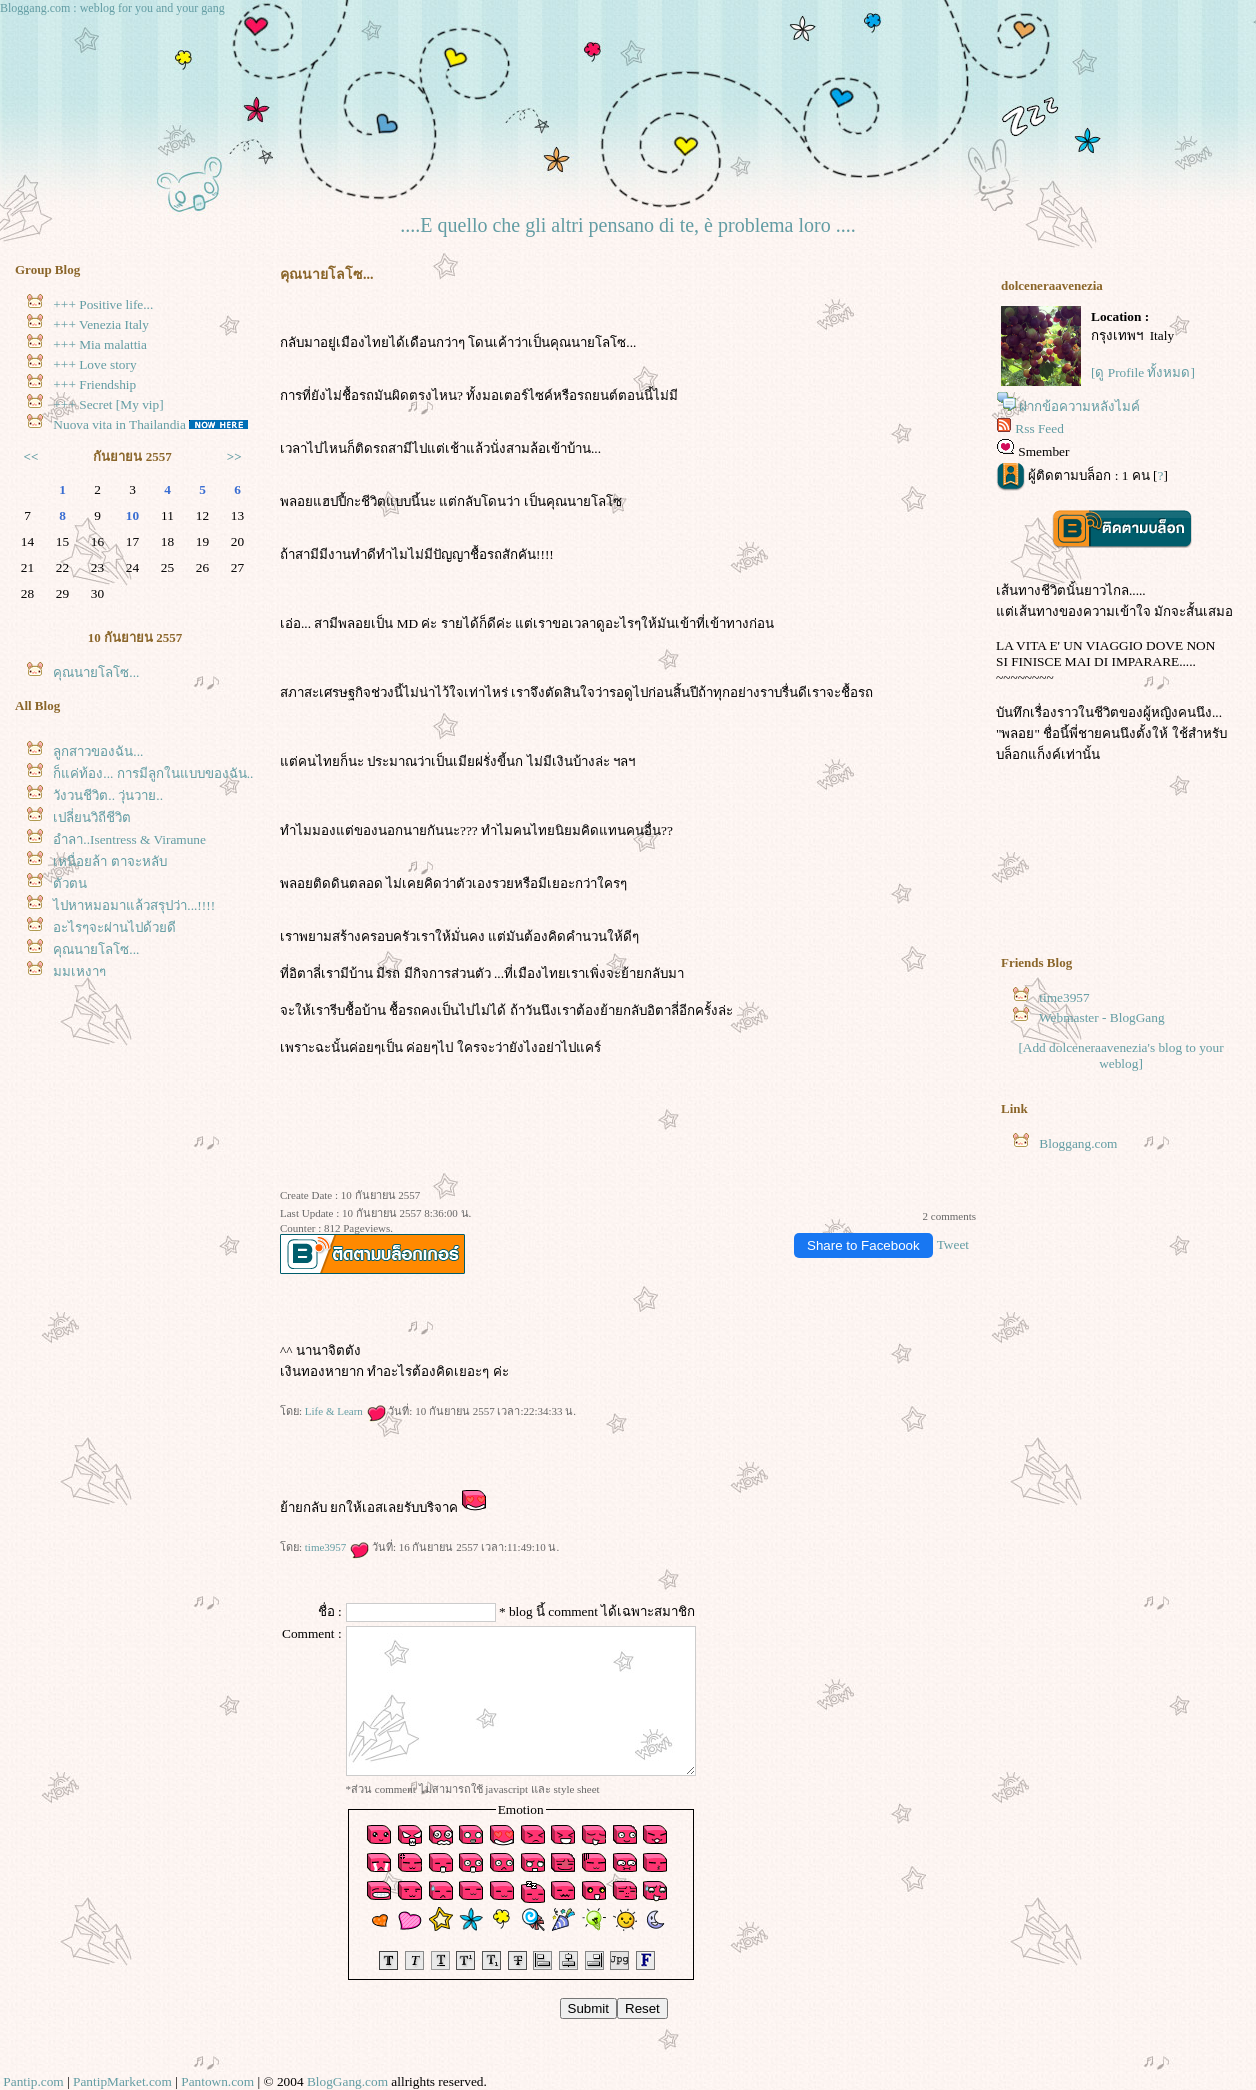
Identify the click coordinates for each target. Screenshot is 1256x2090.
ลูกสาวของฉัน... (98, 751)
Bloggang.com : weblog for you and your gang (112, 8)
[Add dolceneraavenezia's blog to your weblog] (1120, 1055)
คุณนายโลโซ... (96, 672)
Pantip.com (33, 2081)
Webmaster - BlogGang (1102, 1017)
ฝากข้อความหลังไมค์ (1079, 406)
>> (234, 456)
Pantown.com (217, 2081)
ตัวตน (70, 883)
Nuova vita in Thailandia (119, 424)
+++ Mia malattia (100, 344)
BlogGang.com (347, 2081)
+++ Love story (94, 364)
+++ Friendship (94, 384)
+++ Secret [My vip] (108, 404)
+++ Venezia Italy (101, 324)
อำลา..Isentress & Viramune (129, 839)
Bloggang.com (1078, 1143)
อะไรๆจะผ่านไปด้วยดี (114, 927)
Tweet (953, 1244)
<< (31, 456)
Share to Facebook (863, 1245)
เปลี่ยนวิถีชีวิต (92, 817)
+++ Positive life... (103, 304)
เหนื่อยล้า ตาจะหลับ (109, 861)
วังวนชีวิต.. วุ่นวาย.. (108, 795)
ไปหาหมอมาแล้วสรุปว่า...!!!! (134, 905)
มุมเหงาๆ (79, 971)
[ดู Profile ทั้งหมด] (1143, 372)
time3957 (337, 1547)
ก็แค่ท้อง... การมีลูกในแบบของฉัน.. (153, 773)
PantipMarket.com (122, 2081)
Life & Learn (345, 1411)
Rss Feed (1039, 428)
